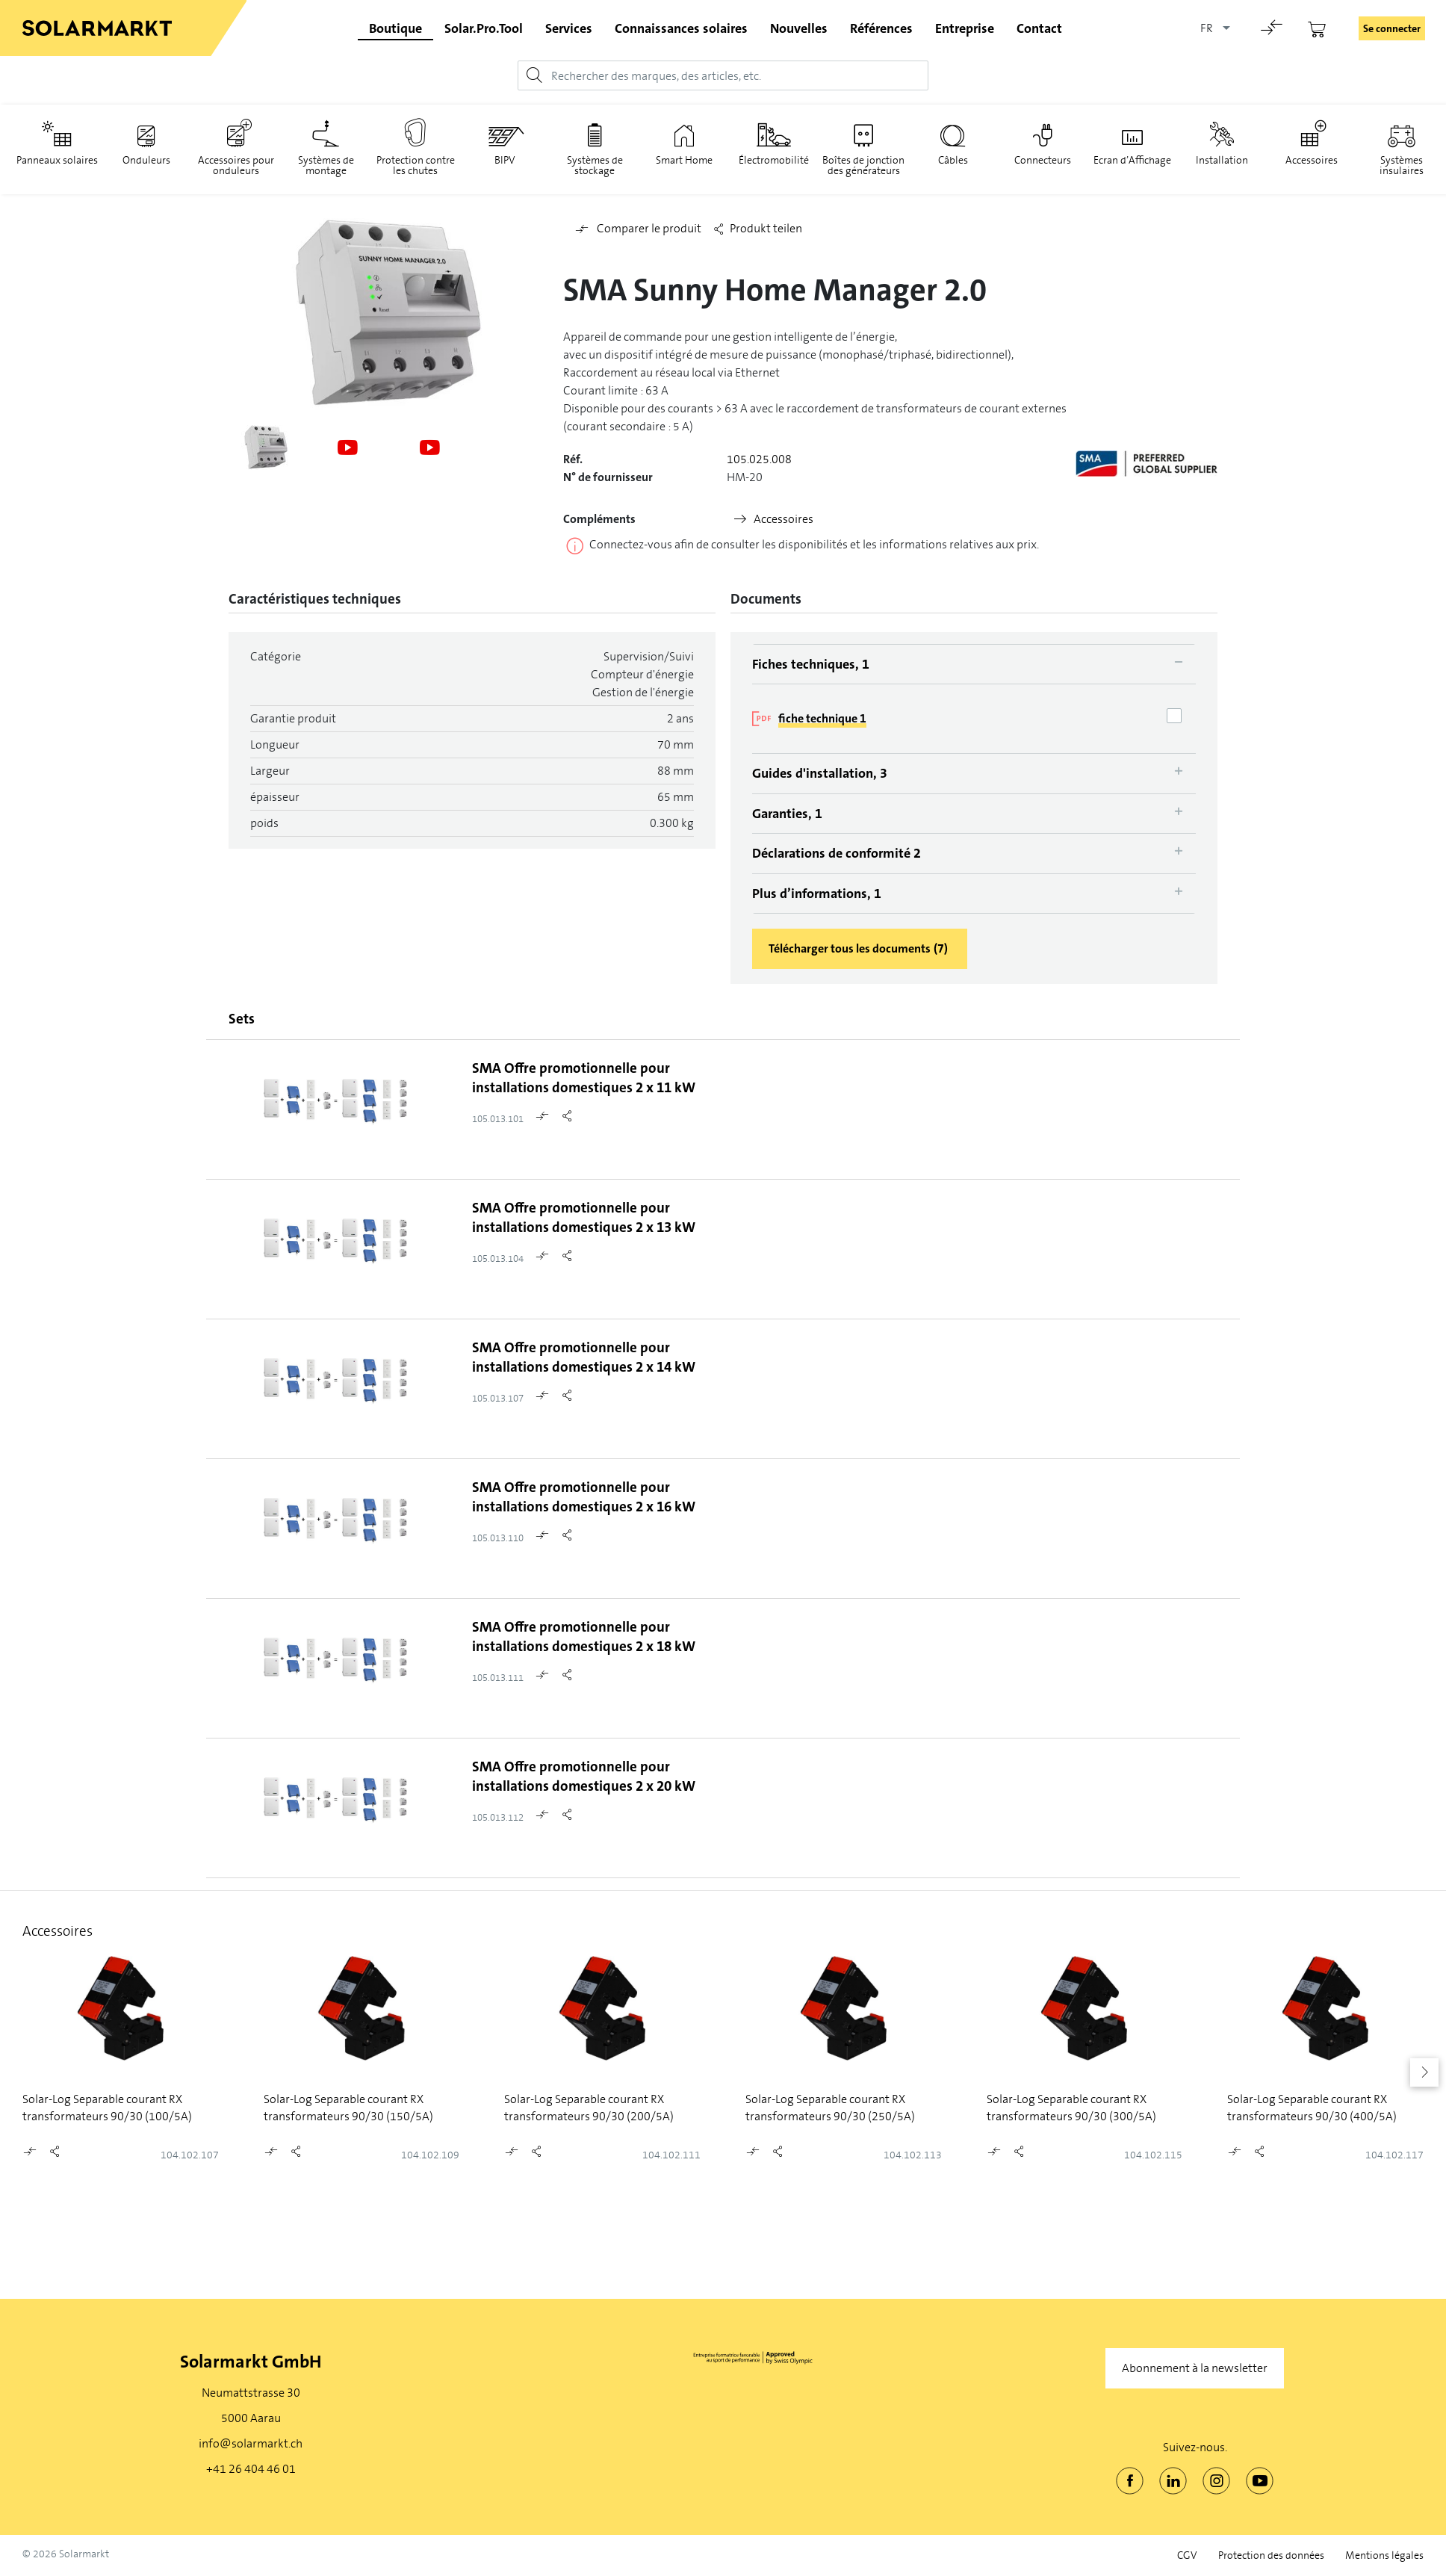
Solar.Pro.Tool (483, 28)
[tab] (974, 664)
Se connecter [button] (1392, 28)
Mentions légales (1384, 2555)
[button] (1424, 2072)
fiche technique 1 (822, 718)
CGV (1187, 2555)
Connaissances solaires (681, 28)
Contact (1039, 28)
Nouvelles (799, 28)
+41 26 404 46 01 (251, 2469)
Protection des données (1271, 2555)
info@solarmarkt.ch (250, 2443)
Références (881, 28)
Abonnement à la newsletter (1194, 2368)
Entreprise (964, 28)
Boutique (395, 28)
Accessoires (783, 519)
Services (568, 28)
